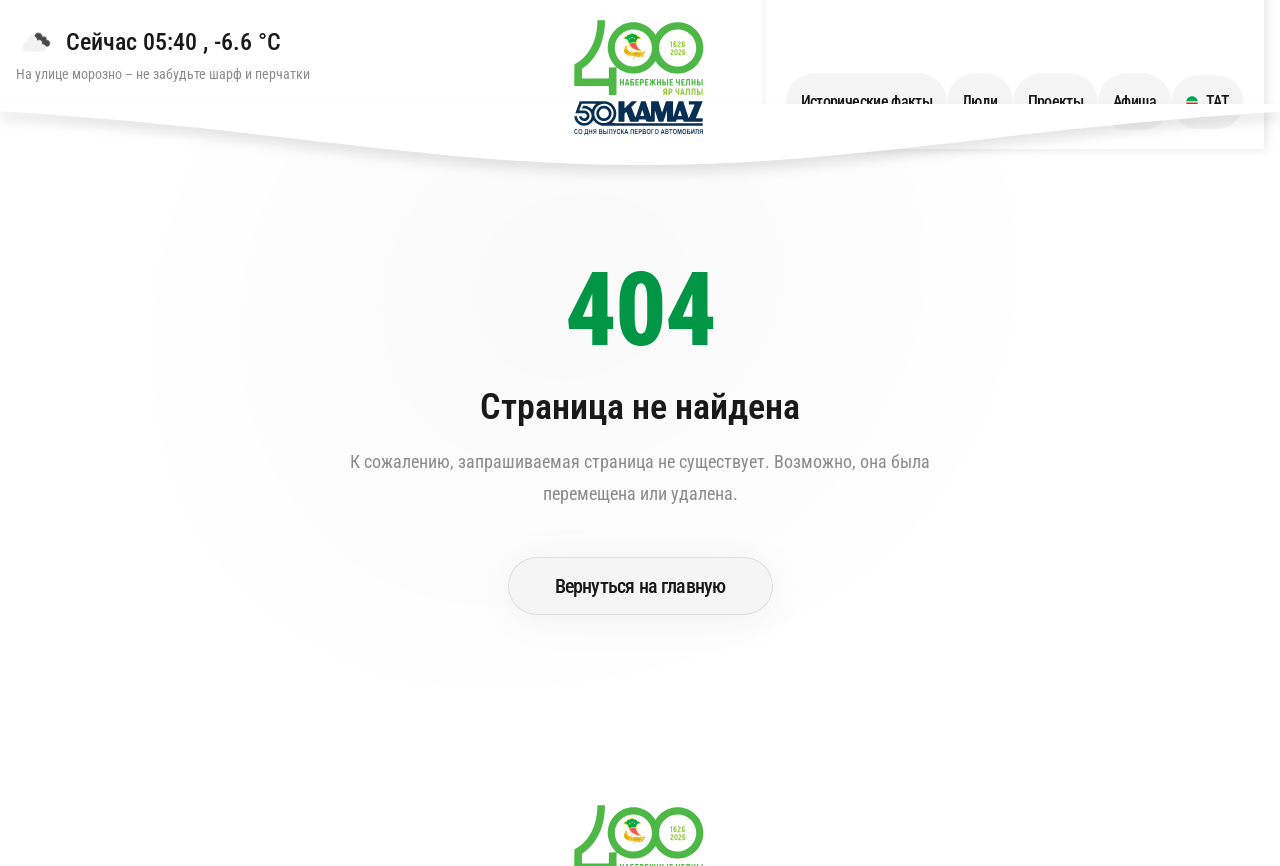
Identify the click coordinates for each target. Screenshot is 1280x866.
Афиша (1154, 51)
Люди (999, 51)
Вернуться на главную (640, 586)
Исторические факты (886, 51)
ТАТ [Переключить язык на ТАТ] (1227, 51)
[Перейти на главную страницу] (640, 80)
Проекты (1076, 51)
